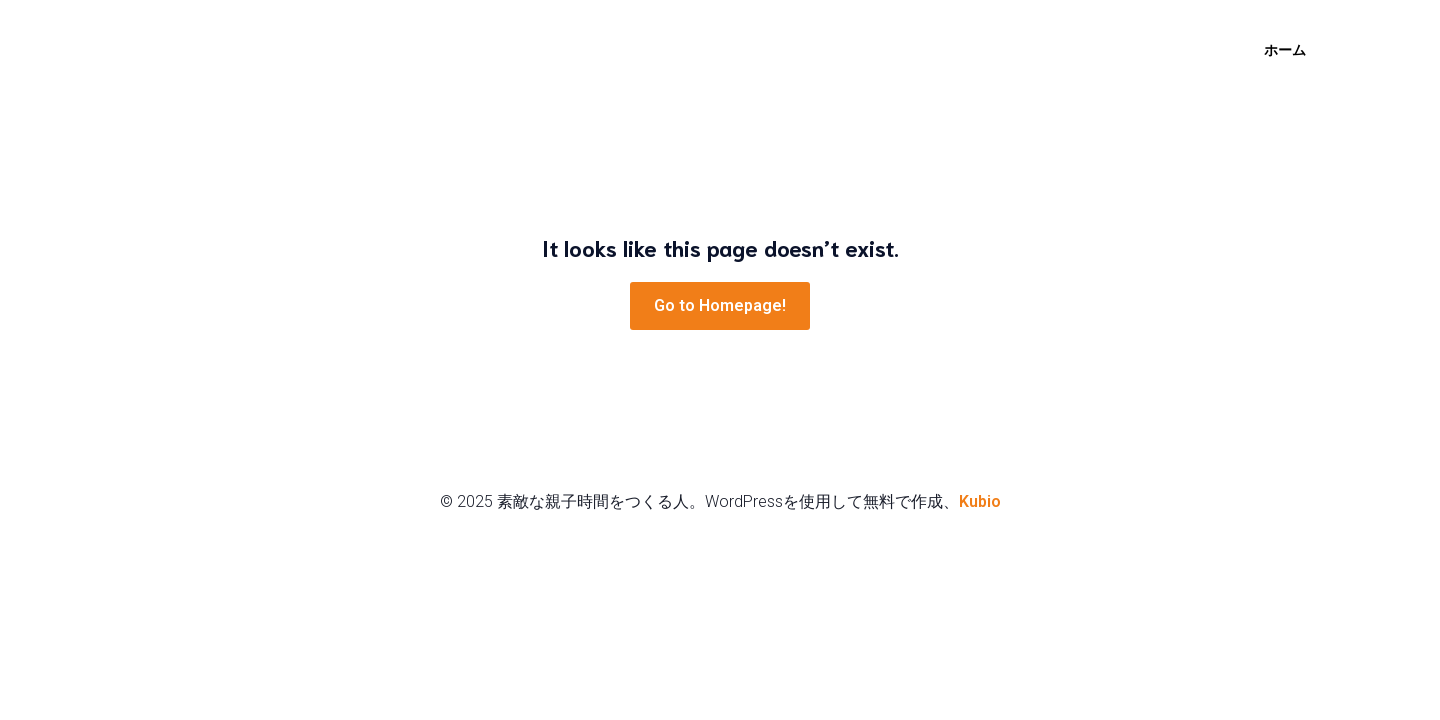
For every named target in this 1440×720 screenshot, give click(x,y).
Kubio (980, 501)
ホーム (1285, 50)
